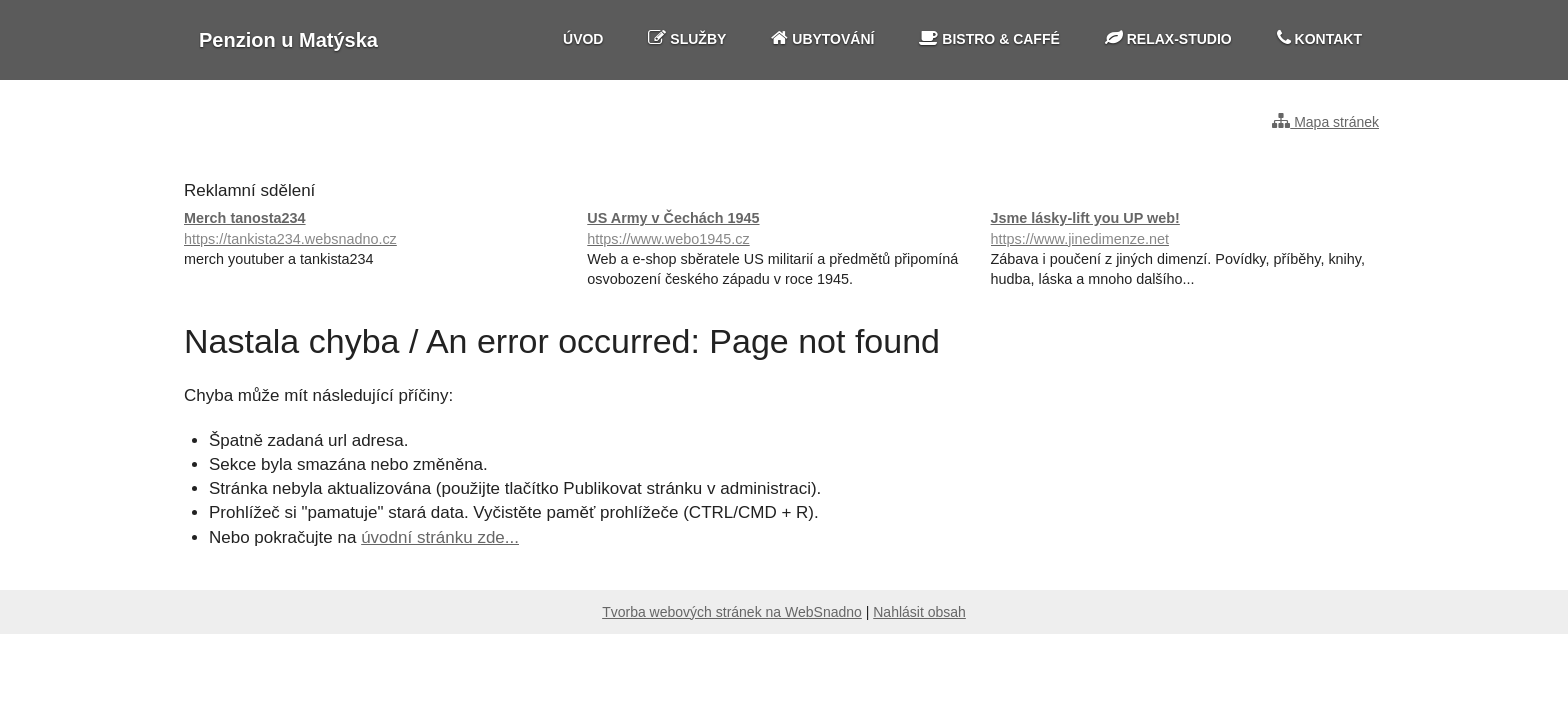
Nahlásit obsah (919, 612)
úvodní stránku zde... (440, 537)
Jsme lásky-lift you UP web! (1187, 229)
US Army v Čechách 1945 (783, 229)
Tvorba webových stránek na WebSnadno (732, 612)
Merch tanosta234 (380, 229)
